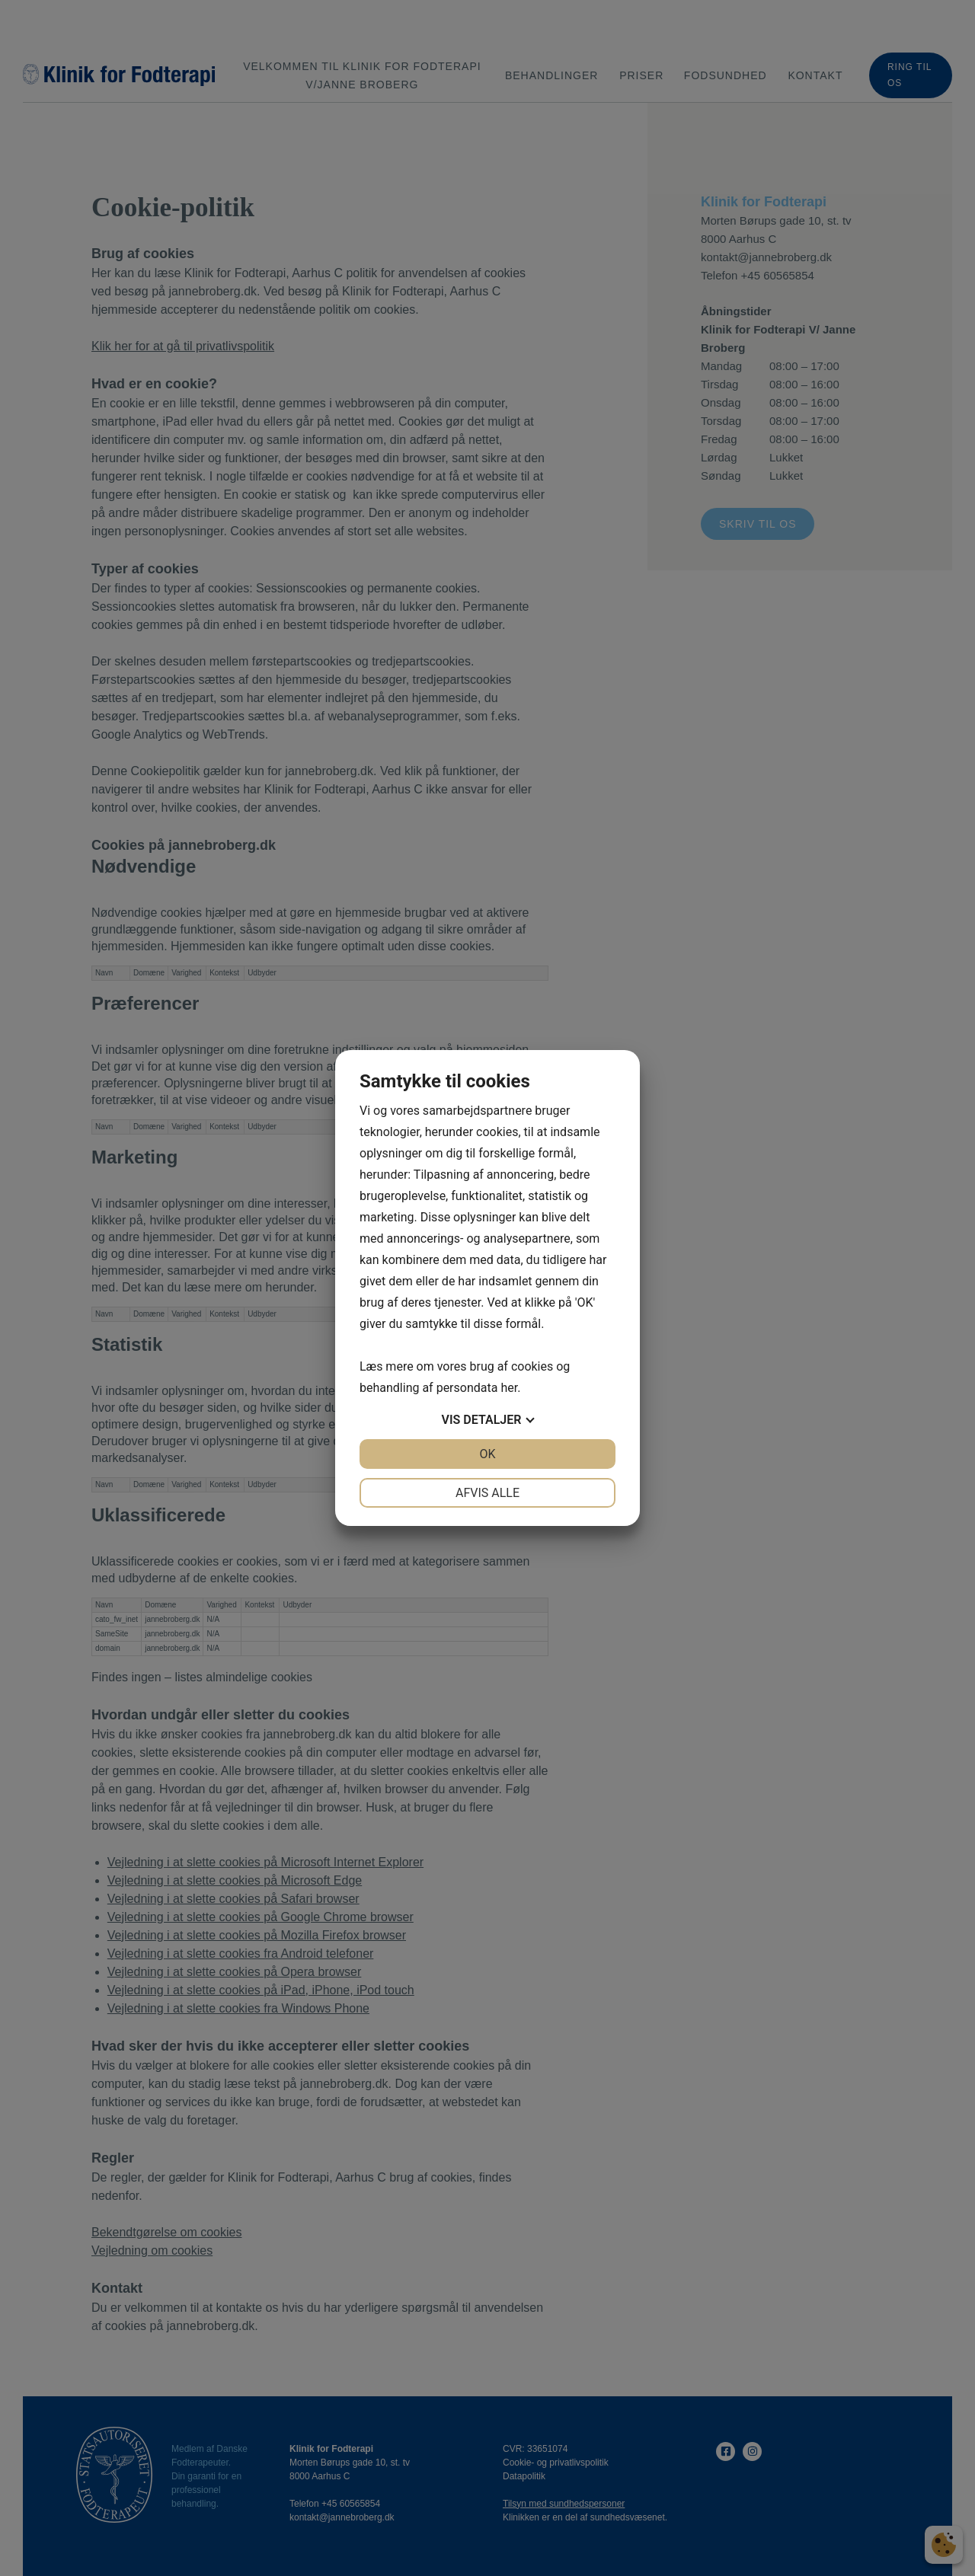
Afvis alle (487, 1493)
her (508, 1388)
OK (487, 1454)
